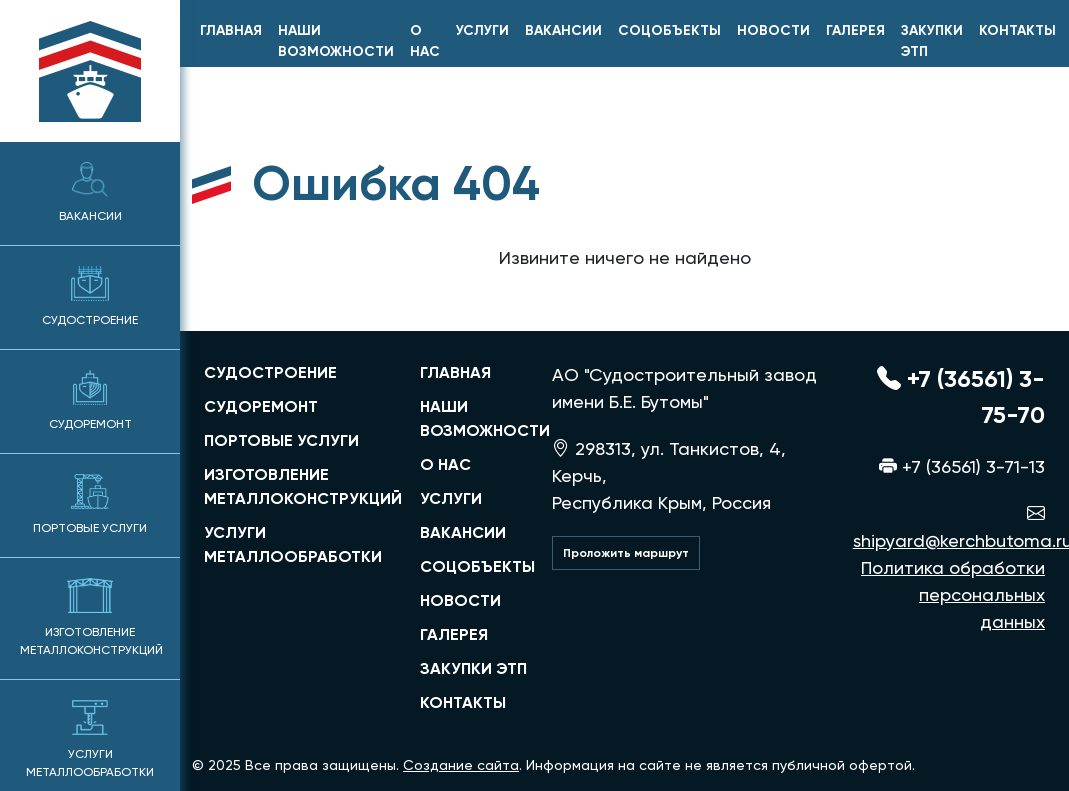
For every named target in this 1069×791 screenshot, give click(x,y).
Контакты (1017, 30)
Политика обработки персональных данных (953, 594)
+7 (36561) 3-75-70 (961, 396)
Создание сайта (461, 765)
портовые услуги (281, 440)
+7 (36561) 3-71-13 (962, 466)
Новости (773, 30)
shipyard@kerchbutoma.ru (949, 527)
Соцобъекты (669, 30)
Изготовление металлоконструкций (91, 617)
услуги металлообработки (293, 544)
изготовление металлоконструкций (300, 486)
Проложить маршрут (626, 553)
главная (231, 30)
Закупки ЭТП (932, 41)
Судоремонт (90, 400)
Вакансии (90, 192)
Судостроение (90, 296)
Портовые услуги (90, 504)
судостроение (270, 372)
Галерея (855, 30)
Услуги (482, 30)
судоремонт (261, 406)
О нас (425, 41)
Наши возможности (336, 41)
